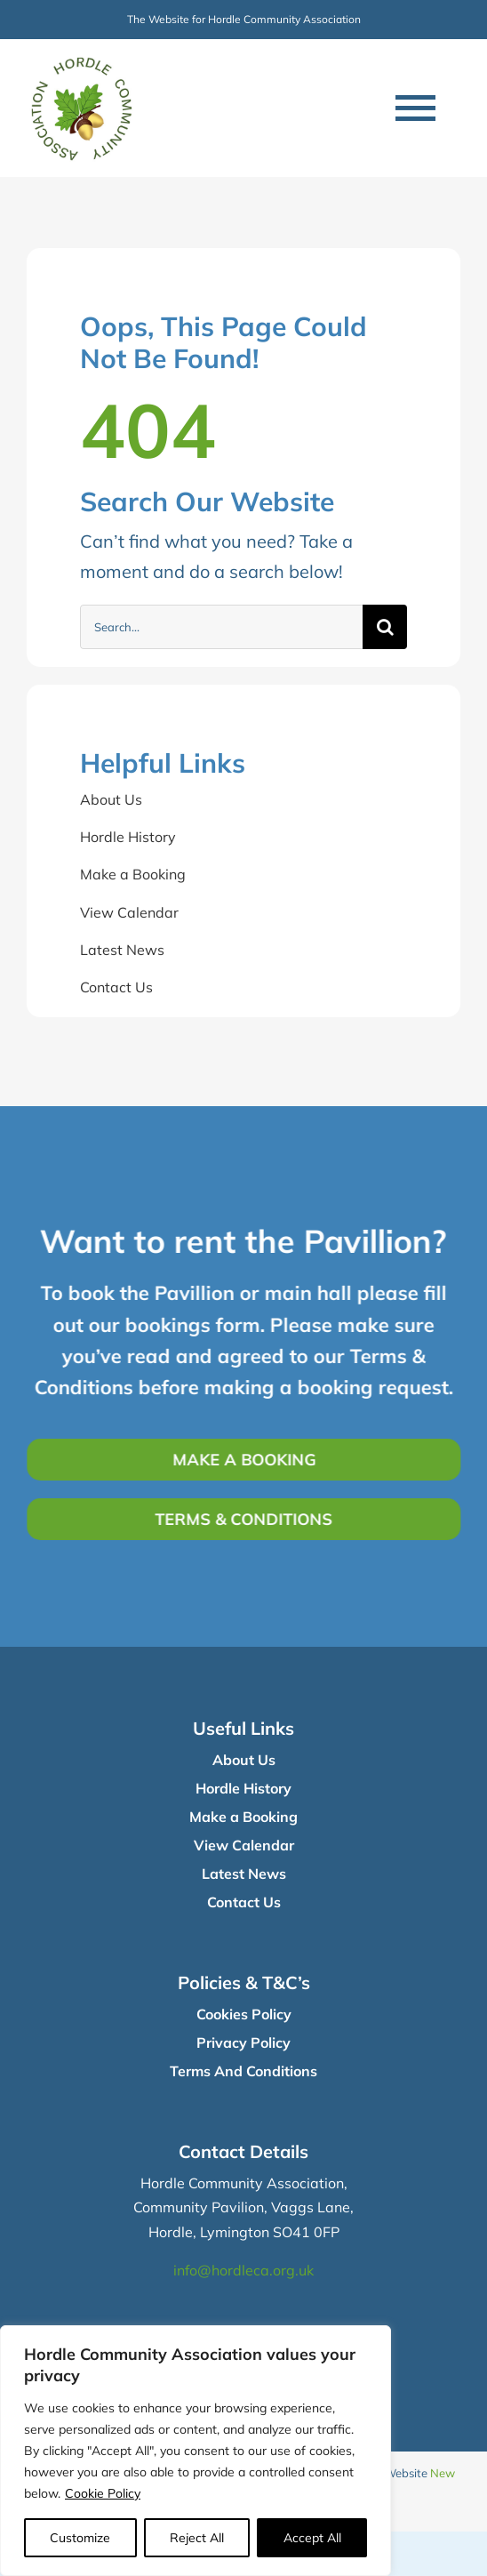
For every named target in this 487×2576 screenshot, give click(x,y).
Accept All (312, 2538)
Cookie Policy (102, 2493)
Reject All (197, 2538)
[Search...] (221, 627)
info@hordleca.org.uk (243, 2270)
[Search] (385, 627)
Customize (80, 2538)
